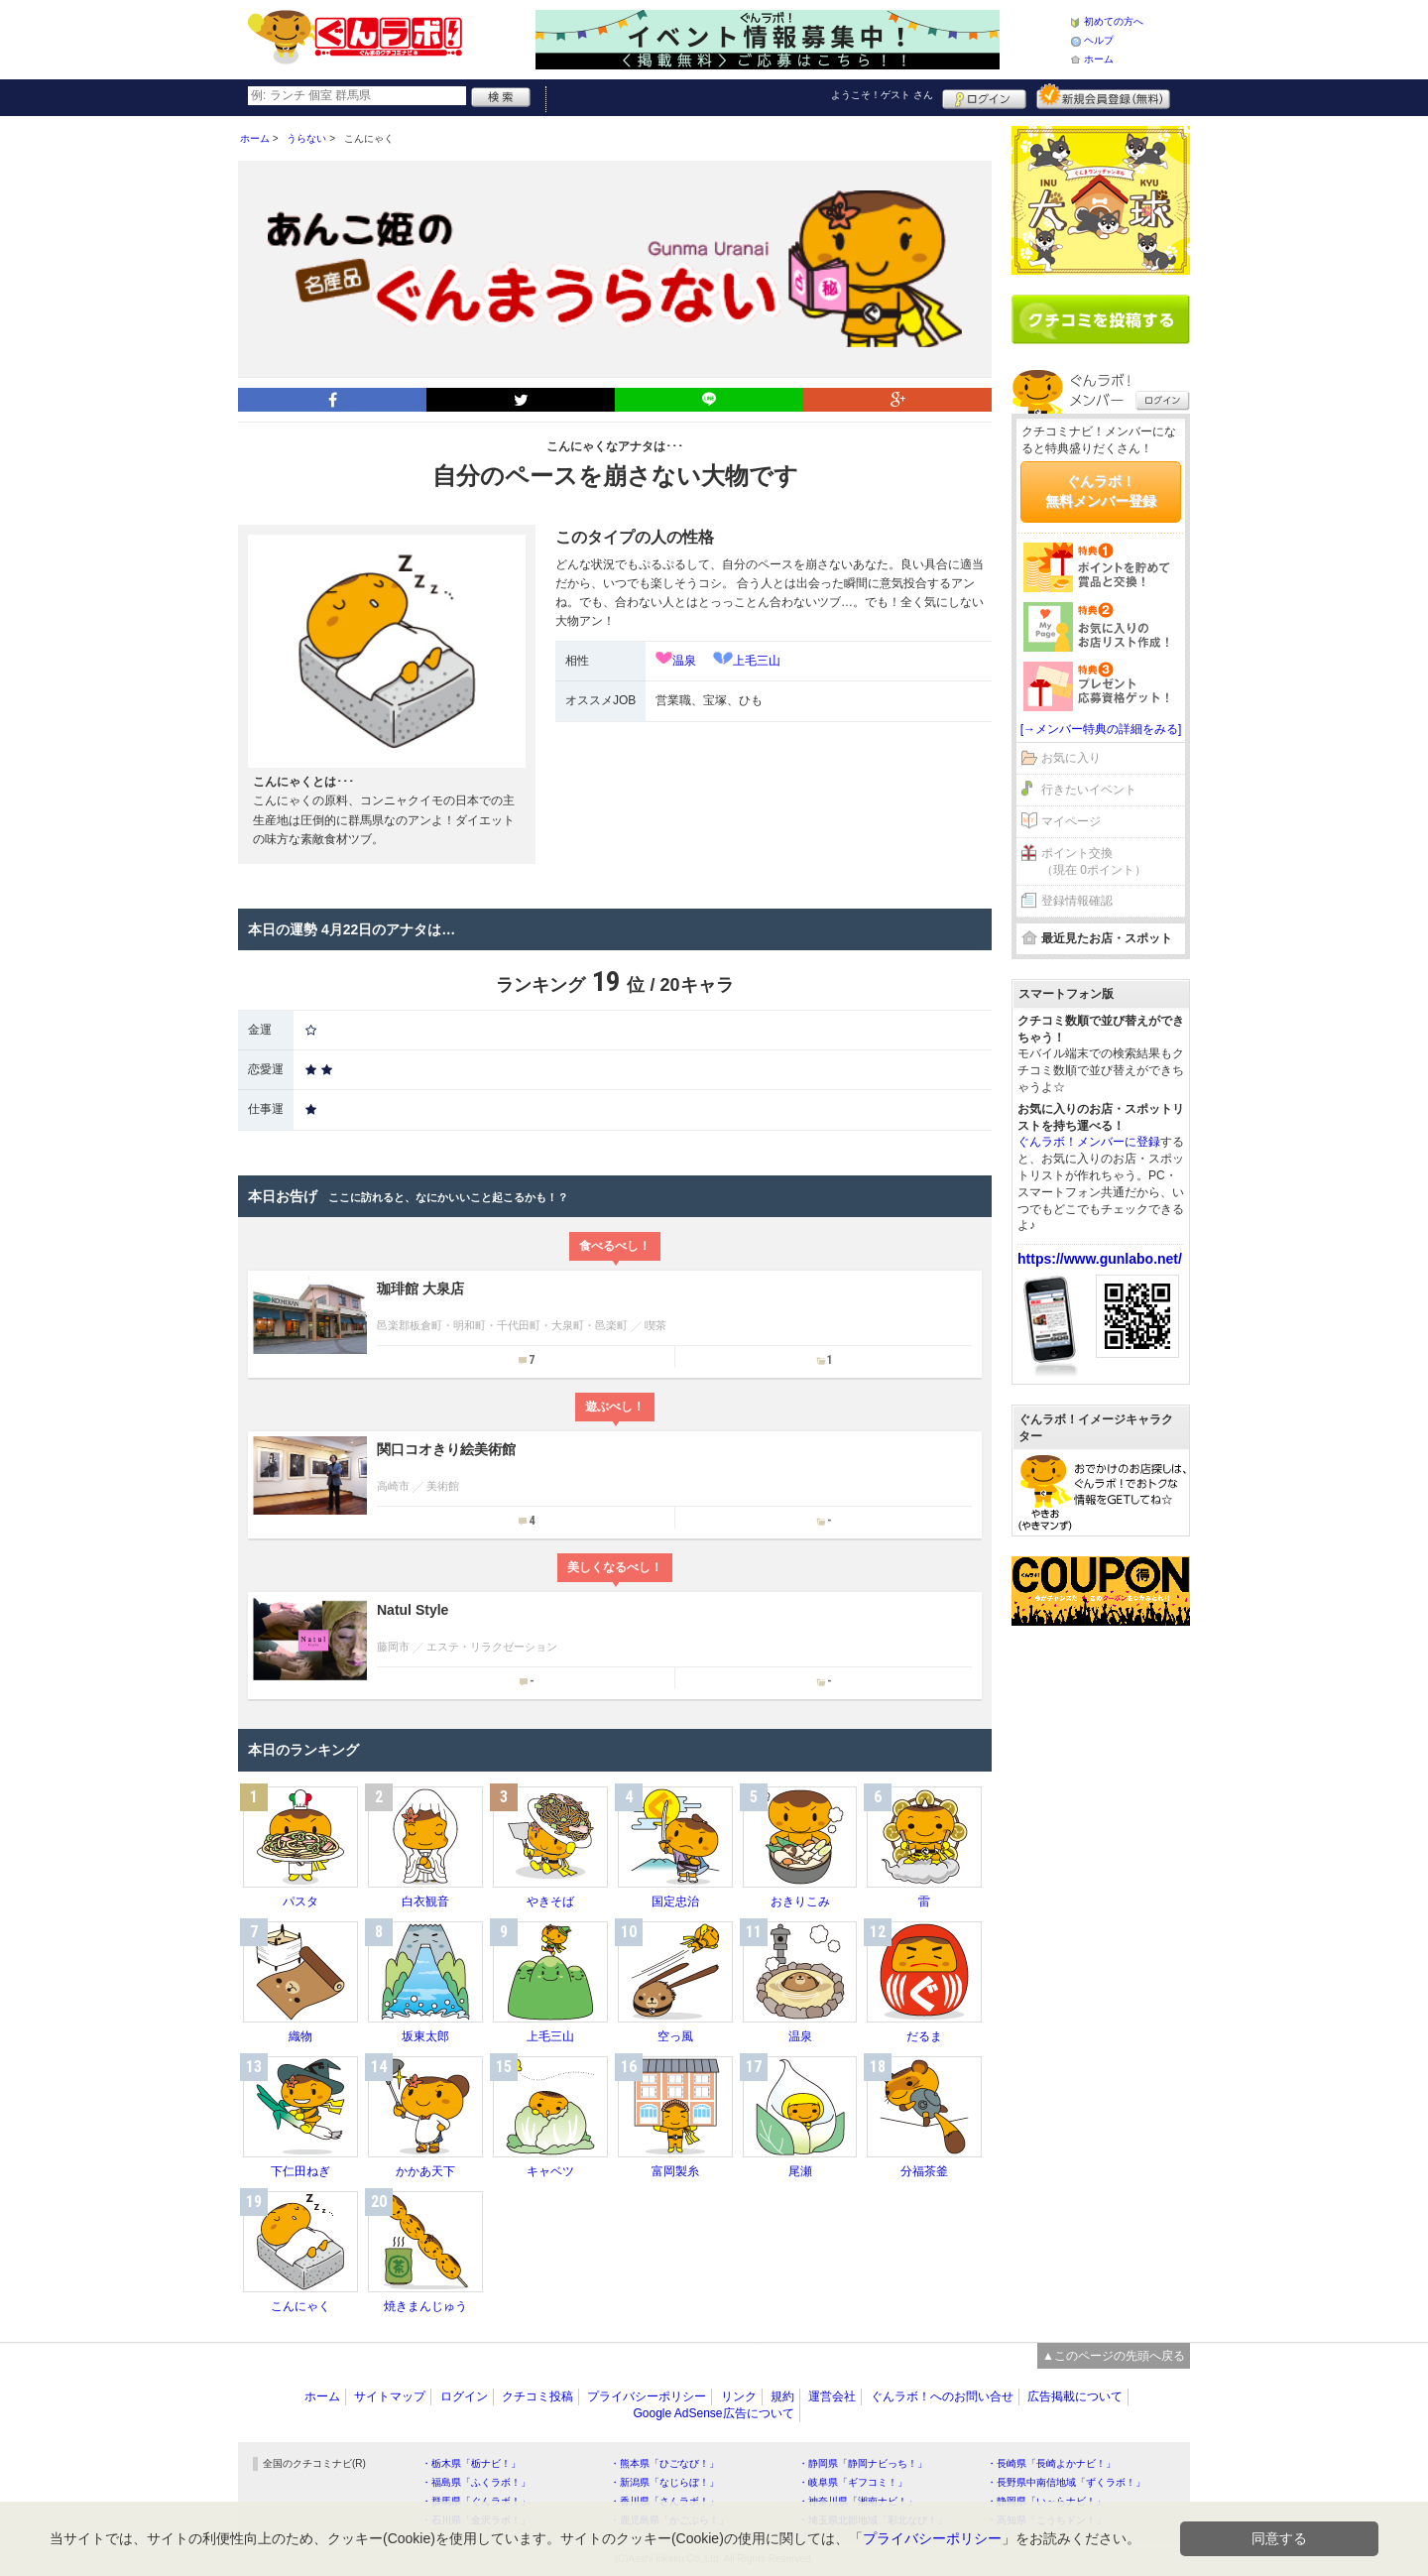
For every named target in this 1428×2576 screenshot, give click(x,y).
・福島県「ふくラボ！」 (476, 2482)
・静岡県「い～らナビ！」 (1046, 2501)
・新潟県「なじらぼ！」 (664, 2482)
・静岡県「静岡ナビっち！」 (862, 2463)
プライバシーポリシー (646, 2396)
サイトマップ (389, 2396)
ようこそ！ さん (882, 94)
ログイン (984, 96)
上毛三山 (756, 661)
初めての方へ (1113, 21)
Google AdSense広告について (713, 2413)
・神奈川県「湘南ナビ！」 (857, 2501)
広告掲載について (1075, 2396)
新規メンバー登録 (1103, 96)
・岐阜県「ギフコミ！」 (852, 2482)
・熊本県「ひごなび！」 (664, 2463)
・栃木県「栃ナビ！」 (471, 2463)
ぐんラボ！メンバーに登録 (1088, 1142)
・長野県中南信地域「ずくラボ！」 (1066, 2482)
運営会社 (832, 2396)
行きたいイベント (1088, 790)
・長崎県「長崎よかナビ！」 (1051, 2463)
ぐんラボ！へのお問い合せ (942, 2396)
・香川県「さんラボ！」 (664, 2501)
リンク (739, 2396)
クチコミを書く (1101, 319)
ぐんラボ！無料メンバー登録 (1100, 491)
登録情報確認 (1077, 901)
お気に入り (1071, 758)
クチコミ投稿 (537, 2396)
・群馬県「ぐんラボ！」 (476, 2501)
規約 (782, 2396)
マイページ (1071, 821)
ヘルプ (1099, 40)
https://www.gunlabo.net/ (1099, 1259)
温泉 (684, 661)
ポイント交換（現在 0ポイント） (1093, 861)
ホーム (1099, 59)
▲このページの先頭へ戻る (1113, 2356)
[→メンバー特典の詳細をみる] (1101, 729)
